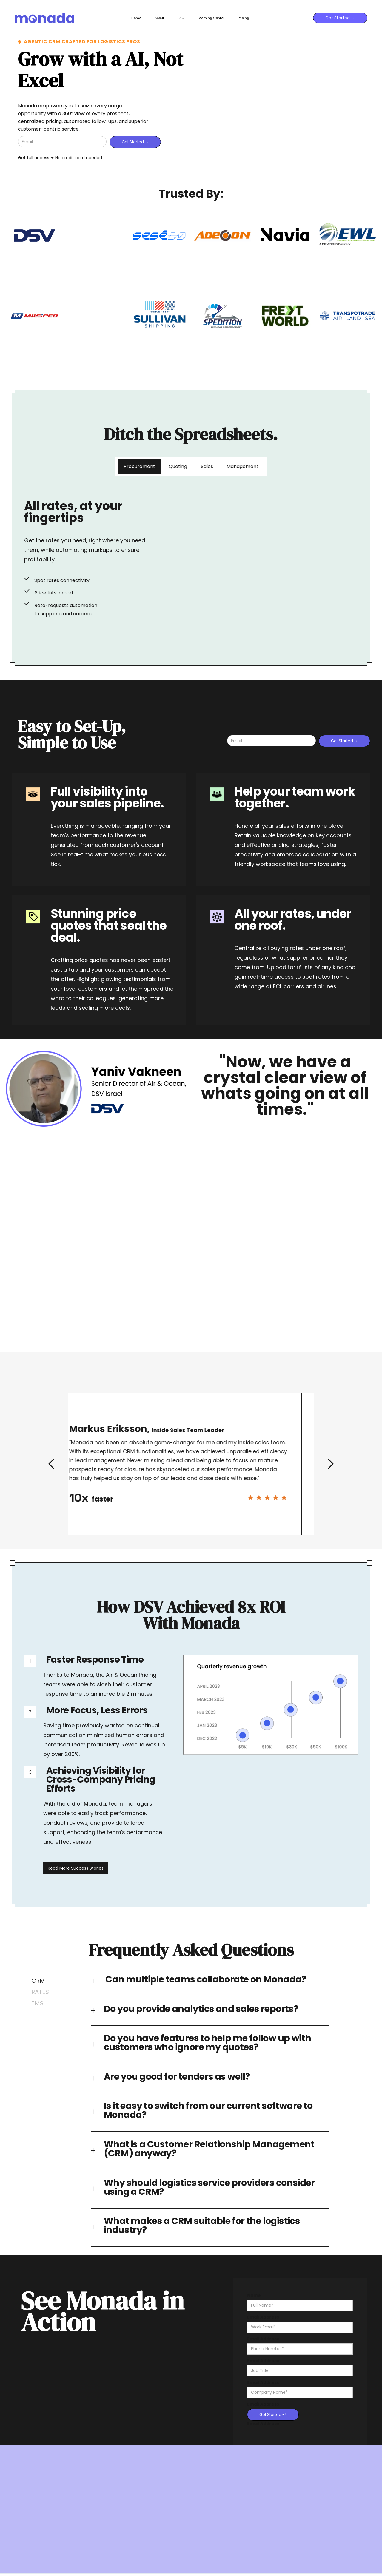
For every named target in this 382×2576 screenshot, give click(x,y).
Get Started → (340, 18)
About (159, 18)
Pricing (243, 18)
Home (136, 18)
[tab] (139, 466)
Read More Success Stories (76, 1873)
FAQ (181, 18)
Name (254, 2295)
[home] (70, 18)
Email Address (263, 2317)
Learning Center (211, 18)
